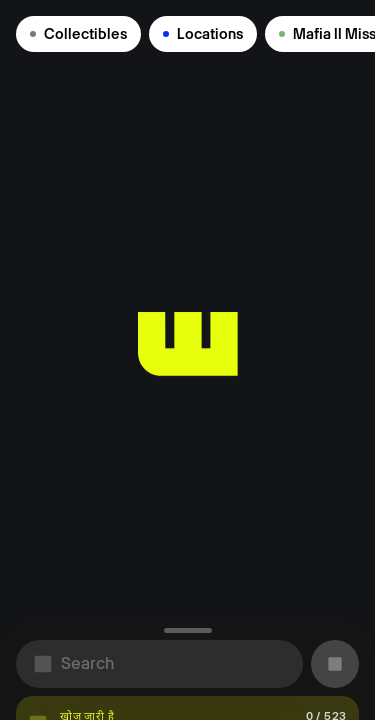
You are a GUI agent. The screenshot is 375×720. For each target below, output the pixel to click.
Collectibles (78, 34)
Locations (203, 34)
